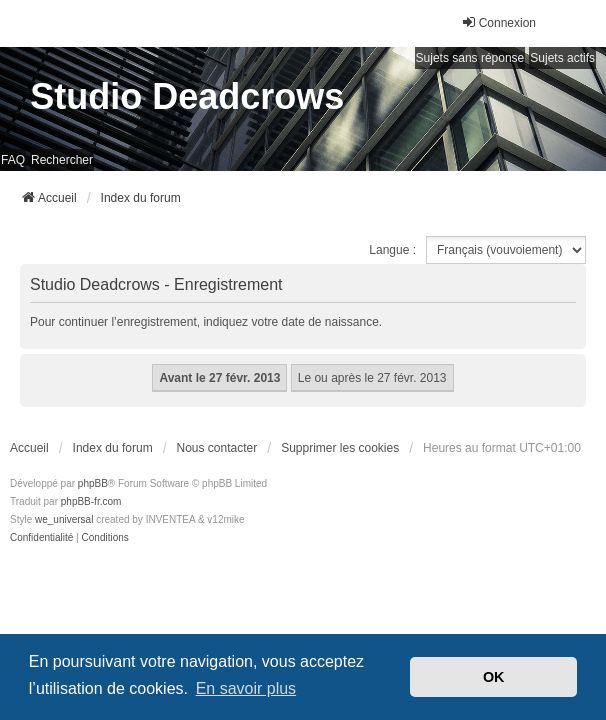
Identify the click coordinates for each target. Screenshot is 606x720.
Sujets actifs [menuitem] (562, 58)
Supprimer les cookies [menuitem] (340, 448)
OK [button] (494, 677)
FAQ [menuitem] (13, 160)
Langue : (392, 250)
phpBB (93, 483)
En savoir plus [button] (246, 688)
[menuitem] (41, 538)
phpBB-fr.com (91, 501)
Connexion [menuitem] (498, 22)
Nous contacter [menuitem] (217, 448)
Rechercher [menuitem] (62, 160)
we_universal (64, 519)
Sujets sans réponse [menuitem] (470, 58)
